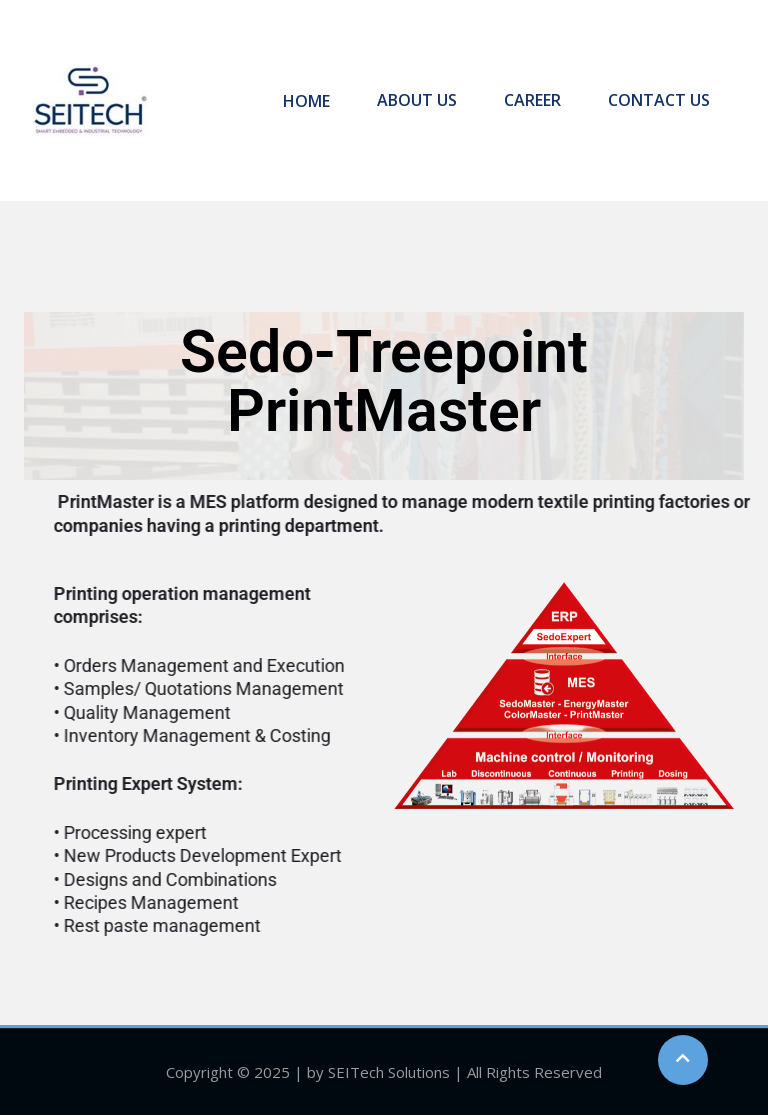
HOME (314, 100)
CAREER (534, 100)
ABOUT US (422, 100)
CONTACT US (658, 100)
